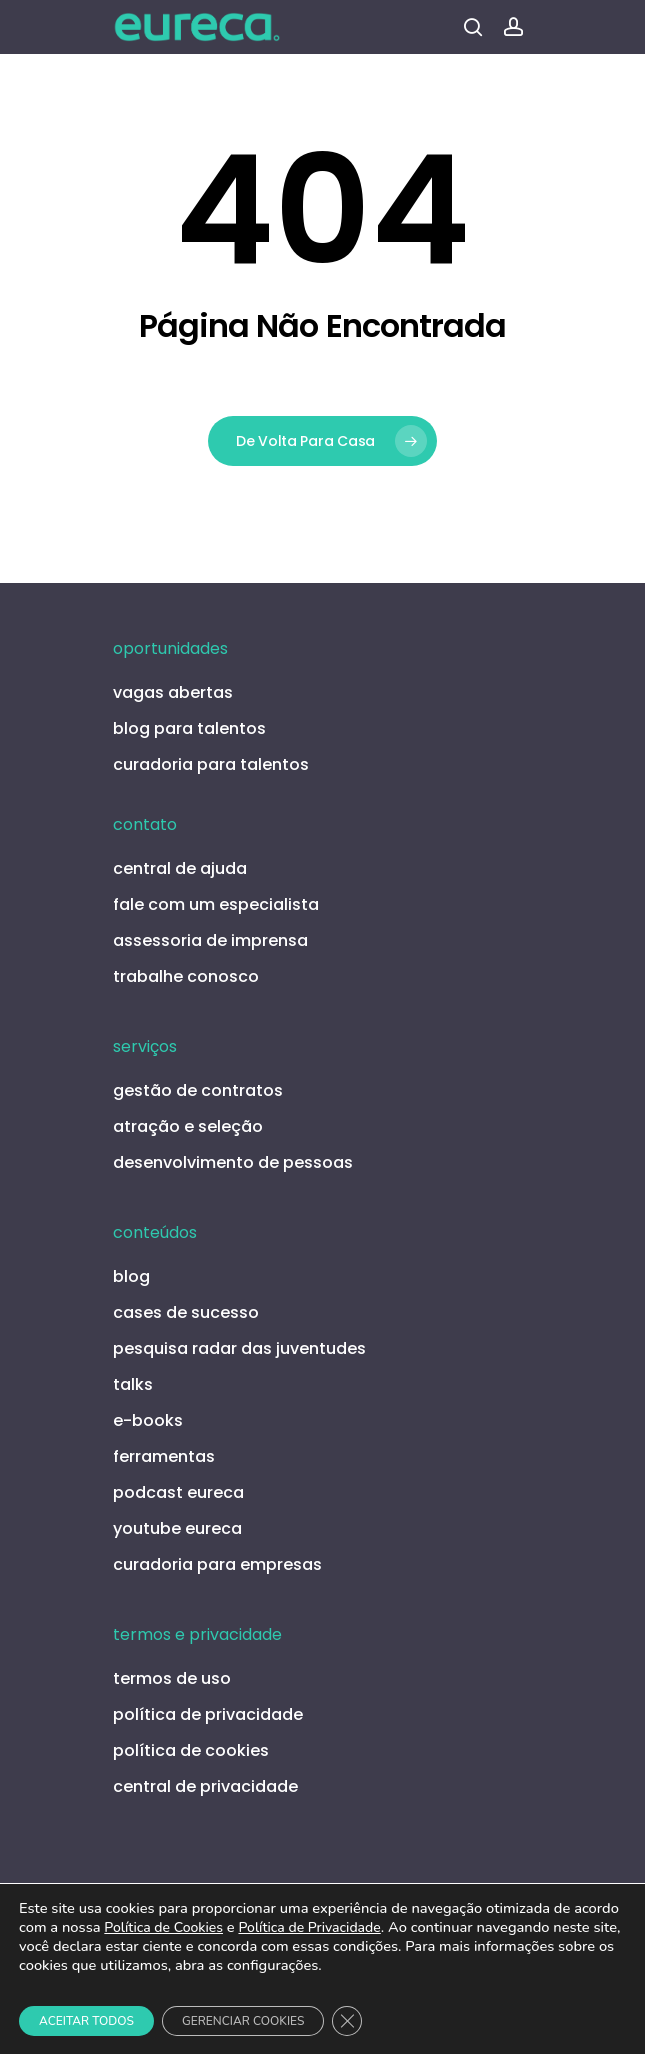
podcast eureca (178, 1492)
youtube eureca (177, 1528)
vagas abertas (173, 692)
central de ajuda (180, 868)
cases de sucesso (186, 1312)
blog (131, 1276)
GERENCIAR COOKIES (243, 2021)
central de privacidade (205, 1786)
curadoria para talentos (211, 764)
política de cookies (191, 1750)
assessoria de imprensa (210, 940)
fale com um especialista (216, 904)
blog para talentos (189, 728)
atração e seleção (188, 1126)
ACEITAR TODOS (86, 2021)
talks (133, 1384)
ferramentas (164, 1456)
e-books (148, 1420)
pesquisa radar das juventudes (239, 1348)
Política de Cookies (163, 1927)
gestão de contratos (198, 1090)
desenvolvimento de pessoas (233, 1162)
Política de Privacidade (309, 1927)
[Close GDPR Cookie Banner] (347, 2021)
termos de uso (172, 1678)
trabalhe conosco (186, 976)
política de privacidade (208, 1714)
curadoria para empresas (217, 1564)
